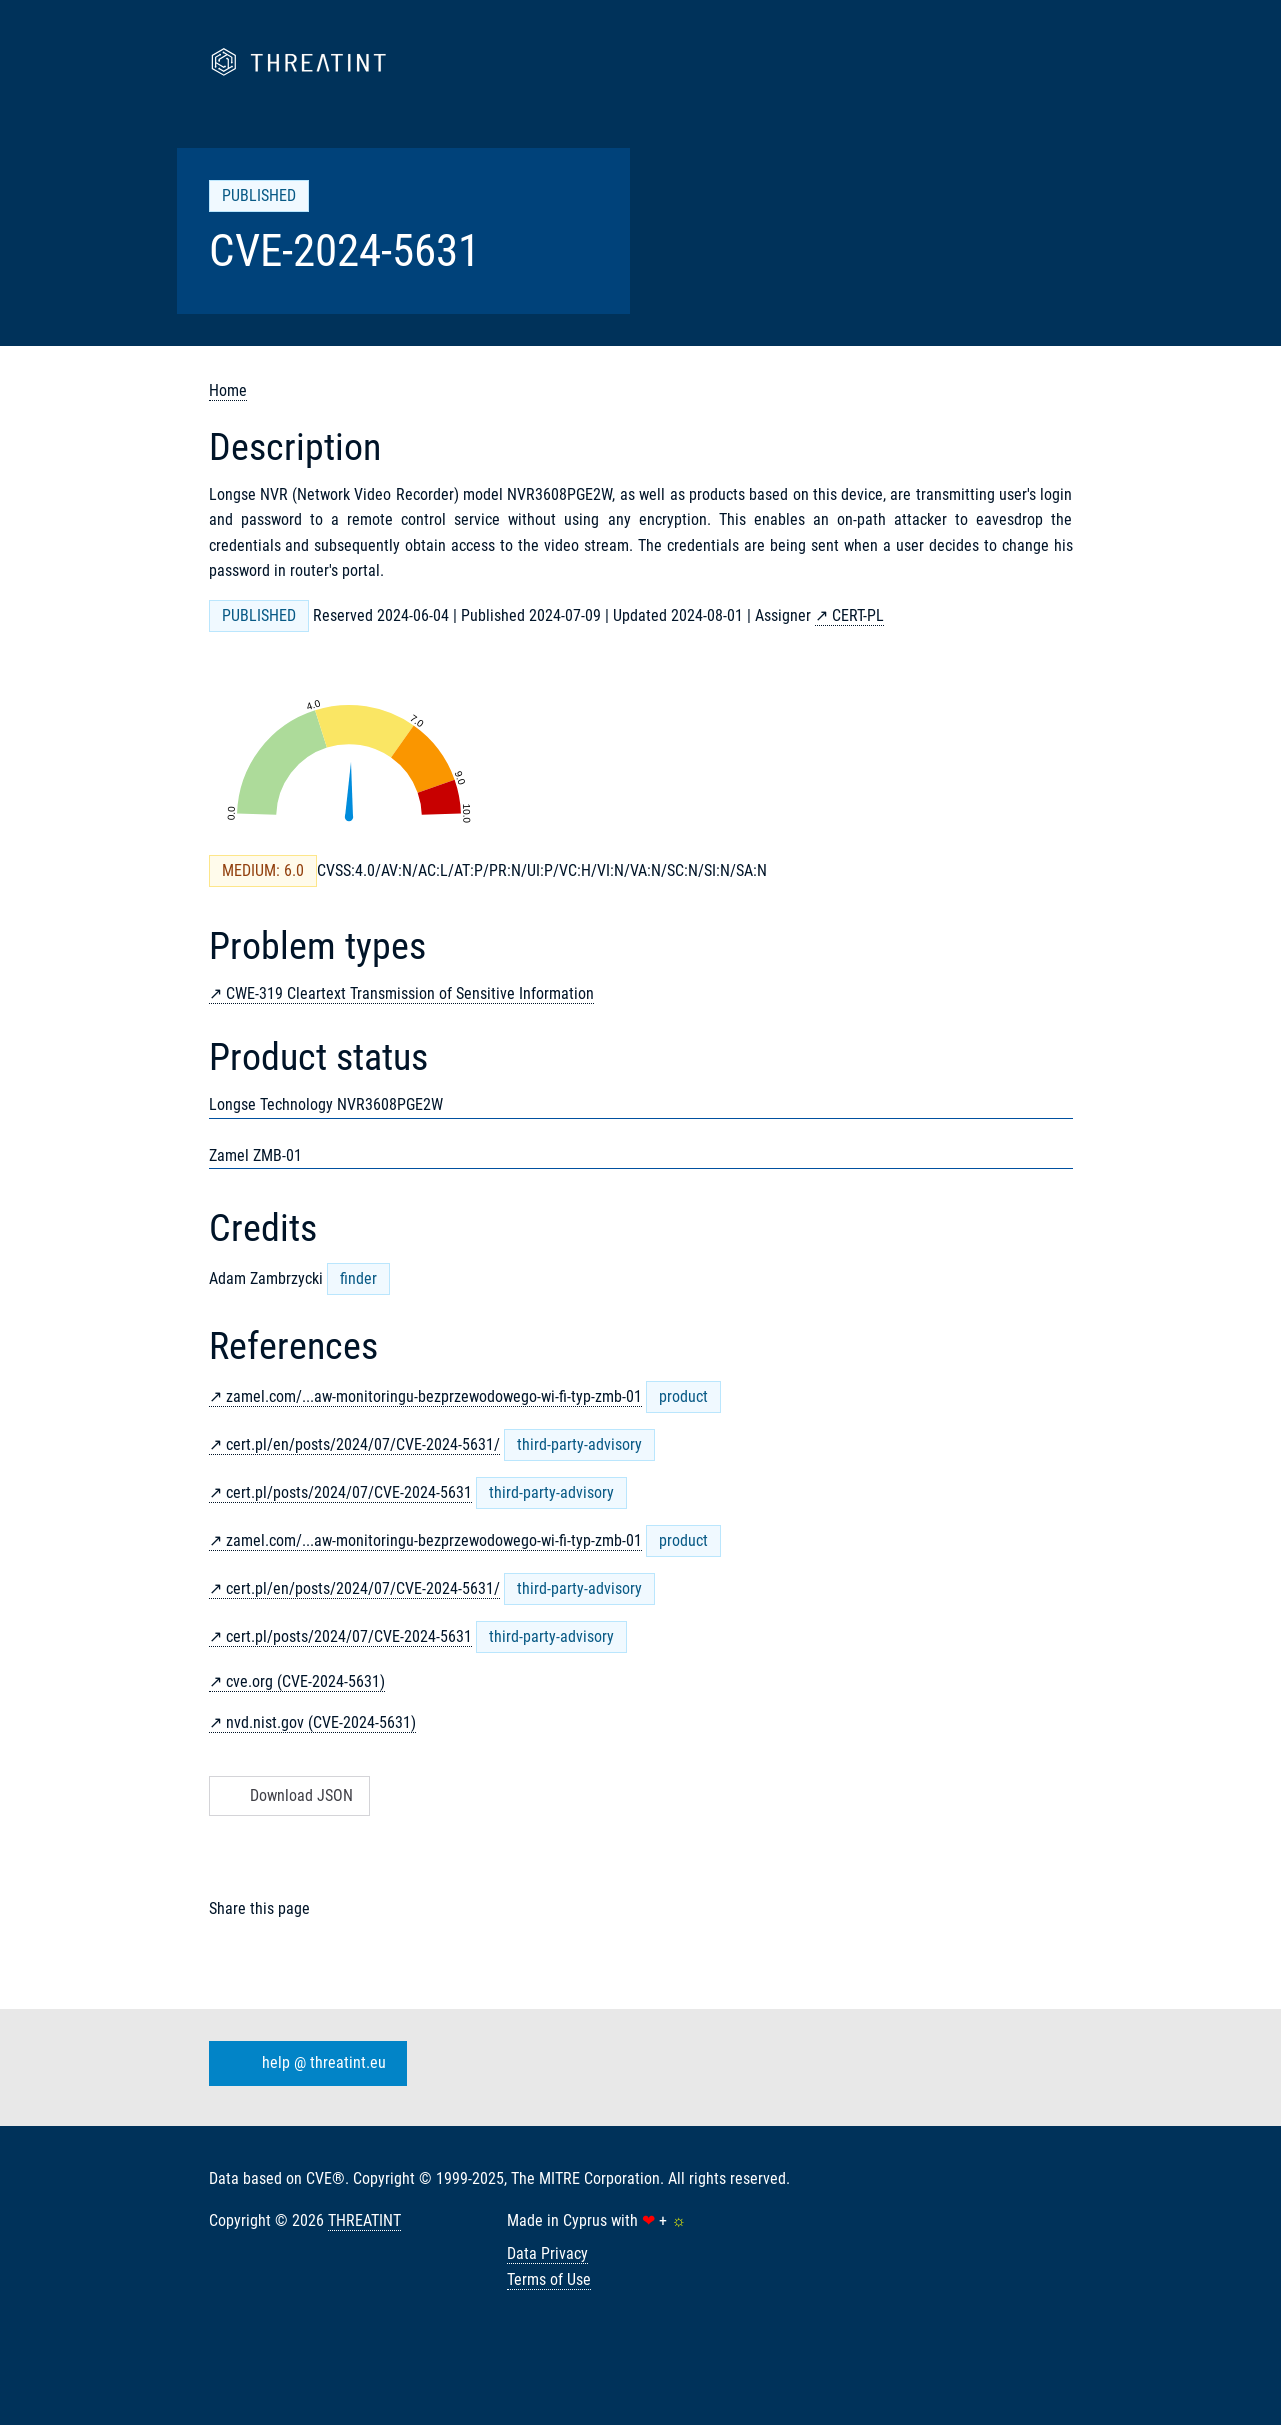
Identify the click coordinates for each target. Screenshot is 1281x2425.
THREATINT (364, 2220)
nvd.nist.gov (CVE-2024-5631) (321, 1722)
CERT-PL (858, 615)
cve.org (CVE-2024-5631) (305, 1681)
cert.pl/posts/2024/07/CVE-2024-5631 (349, 1492)
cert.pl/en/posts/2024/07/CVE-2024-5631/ (363, 1444)
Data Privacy (547, 2253)
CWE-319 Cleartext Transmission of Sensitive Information (410, 993)
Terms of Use (549, 2279)
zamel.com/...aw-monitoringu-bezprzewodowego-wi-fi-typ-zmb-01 (434, 1396)
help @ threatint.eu (304, 2064)
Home (228, 390)
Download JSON (287, 1795)
